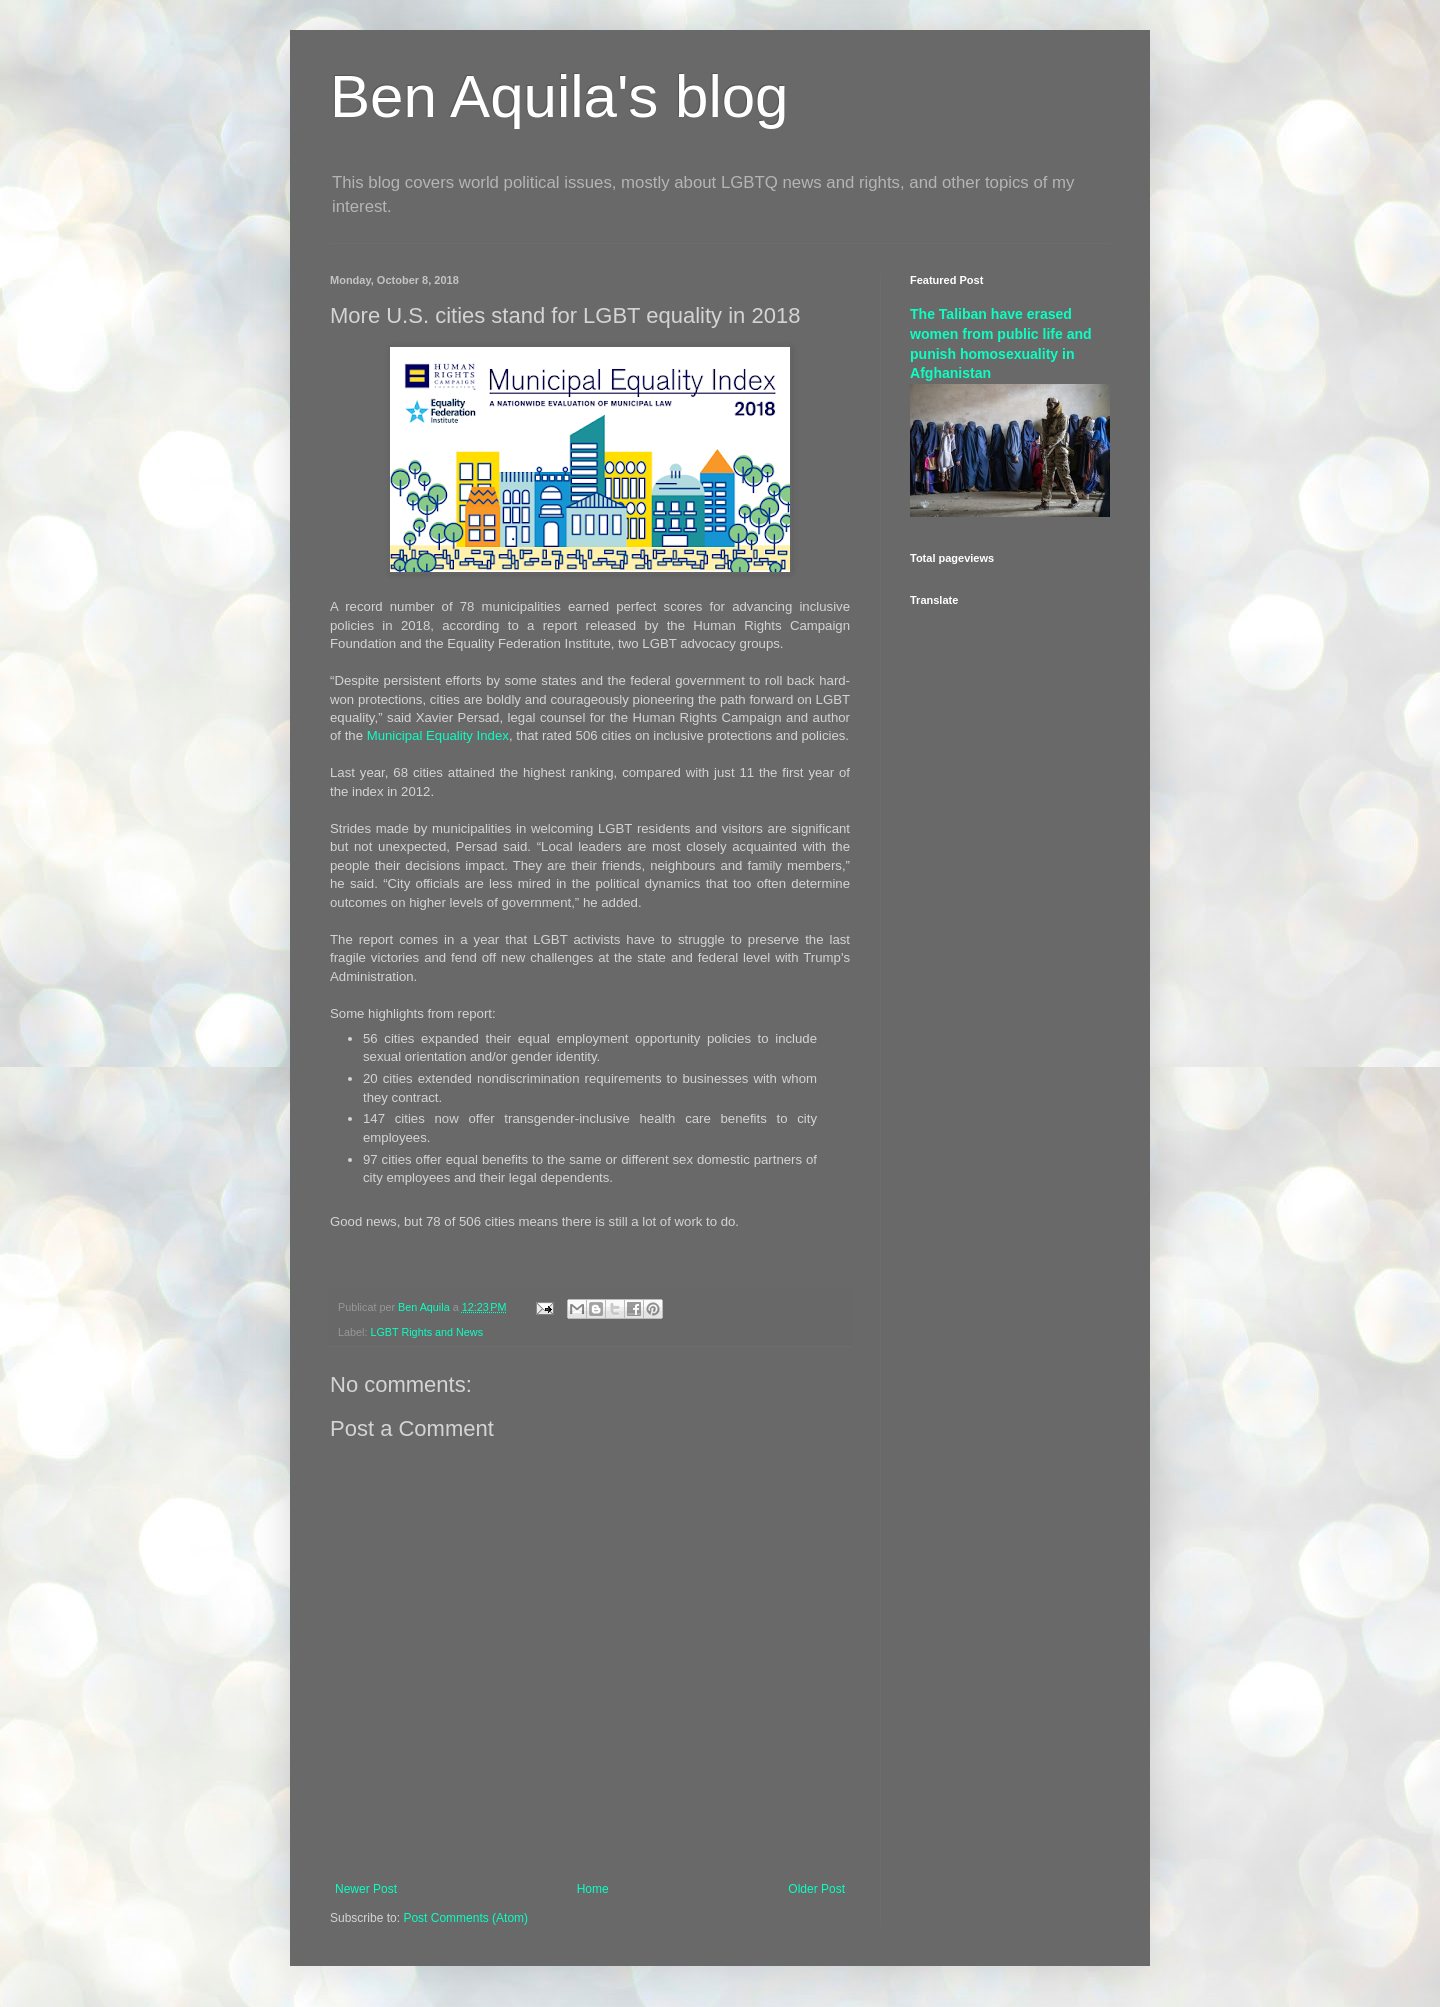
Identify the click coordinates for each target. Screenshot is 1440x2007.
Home (593, 1889)
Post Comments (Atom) (465, 1918)
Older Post (816, 1889)
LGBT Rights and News (426, 1332)
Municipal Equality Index (438, 735)
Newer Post (366, 1889)
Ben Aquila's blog (559, 96)
